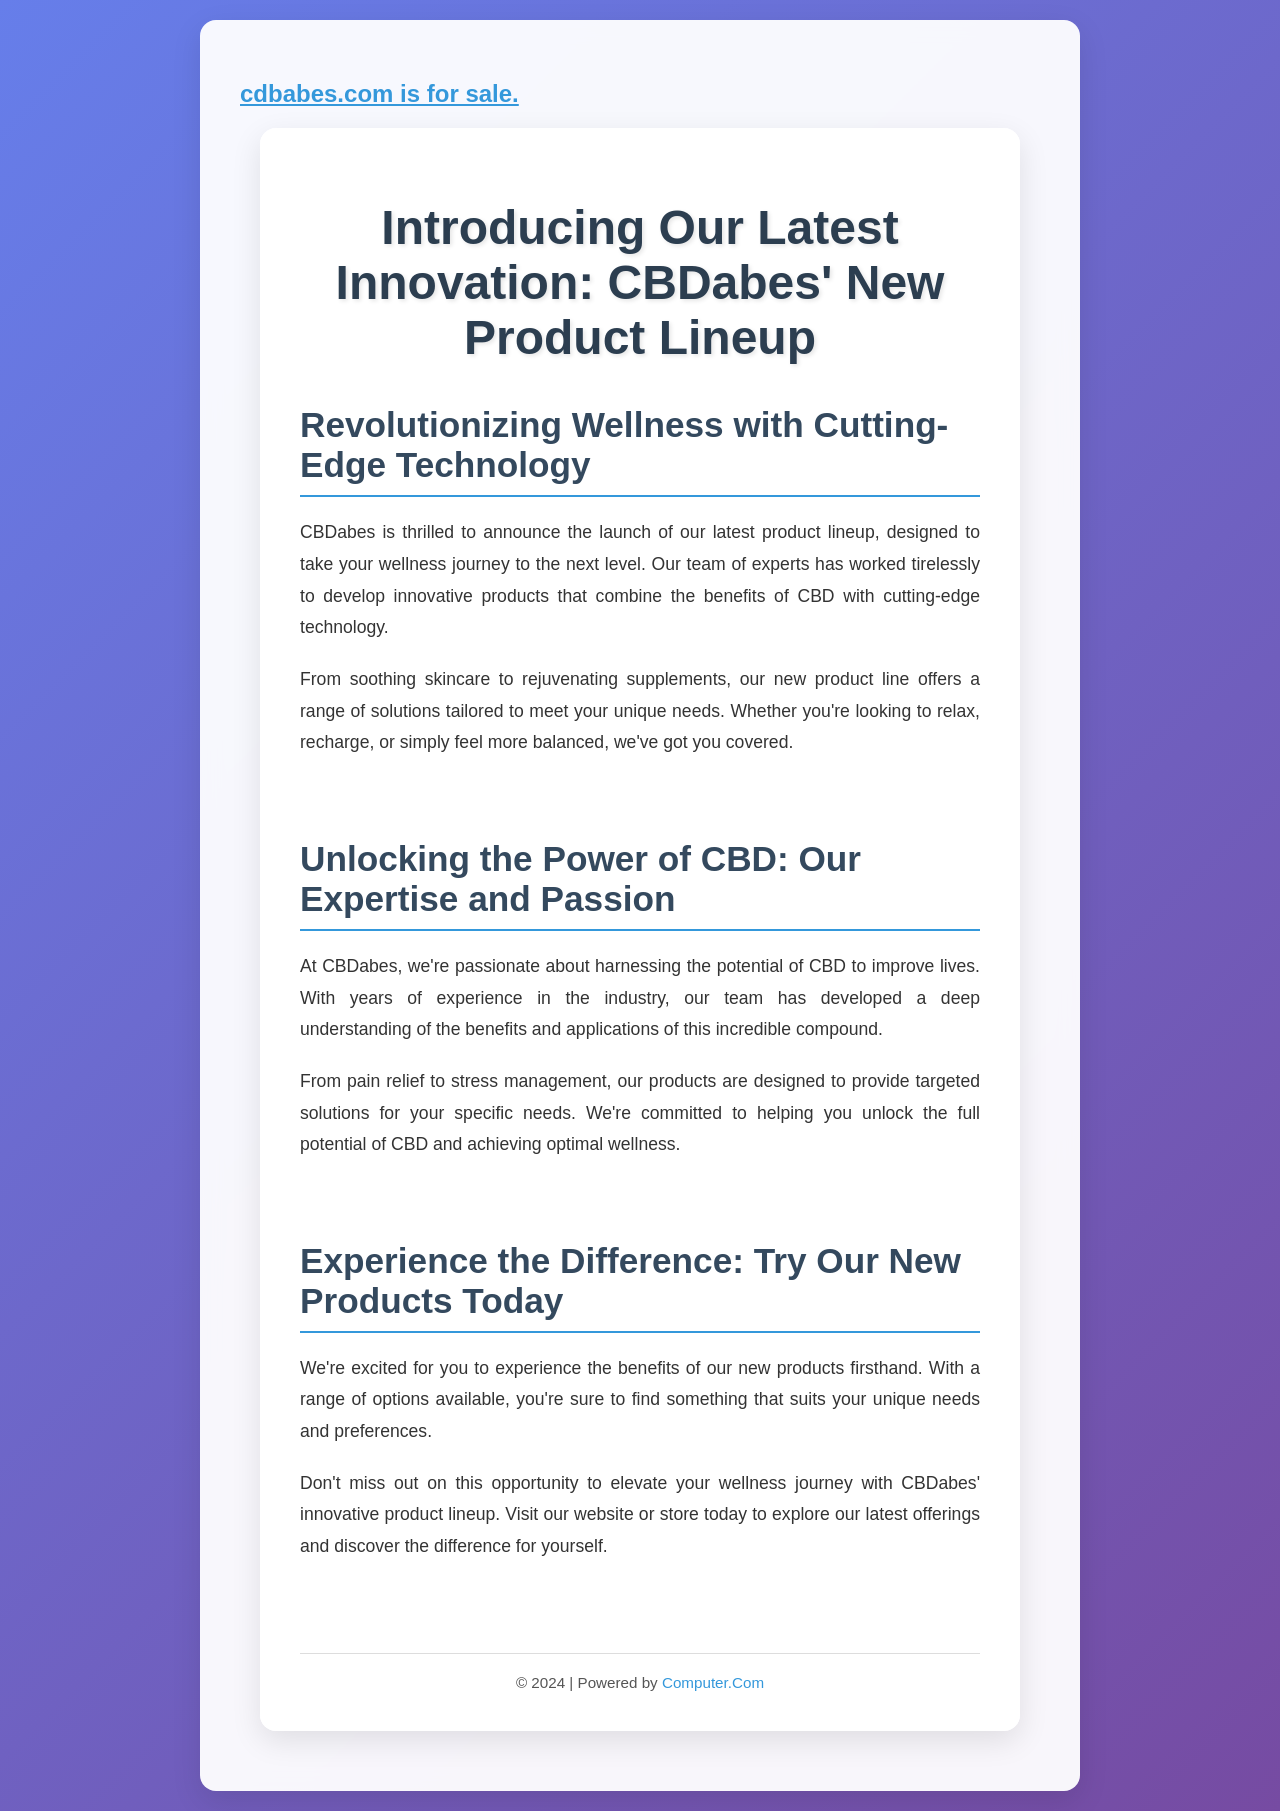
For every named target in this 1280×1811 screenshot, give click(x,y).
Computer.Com (713, 1682)
